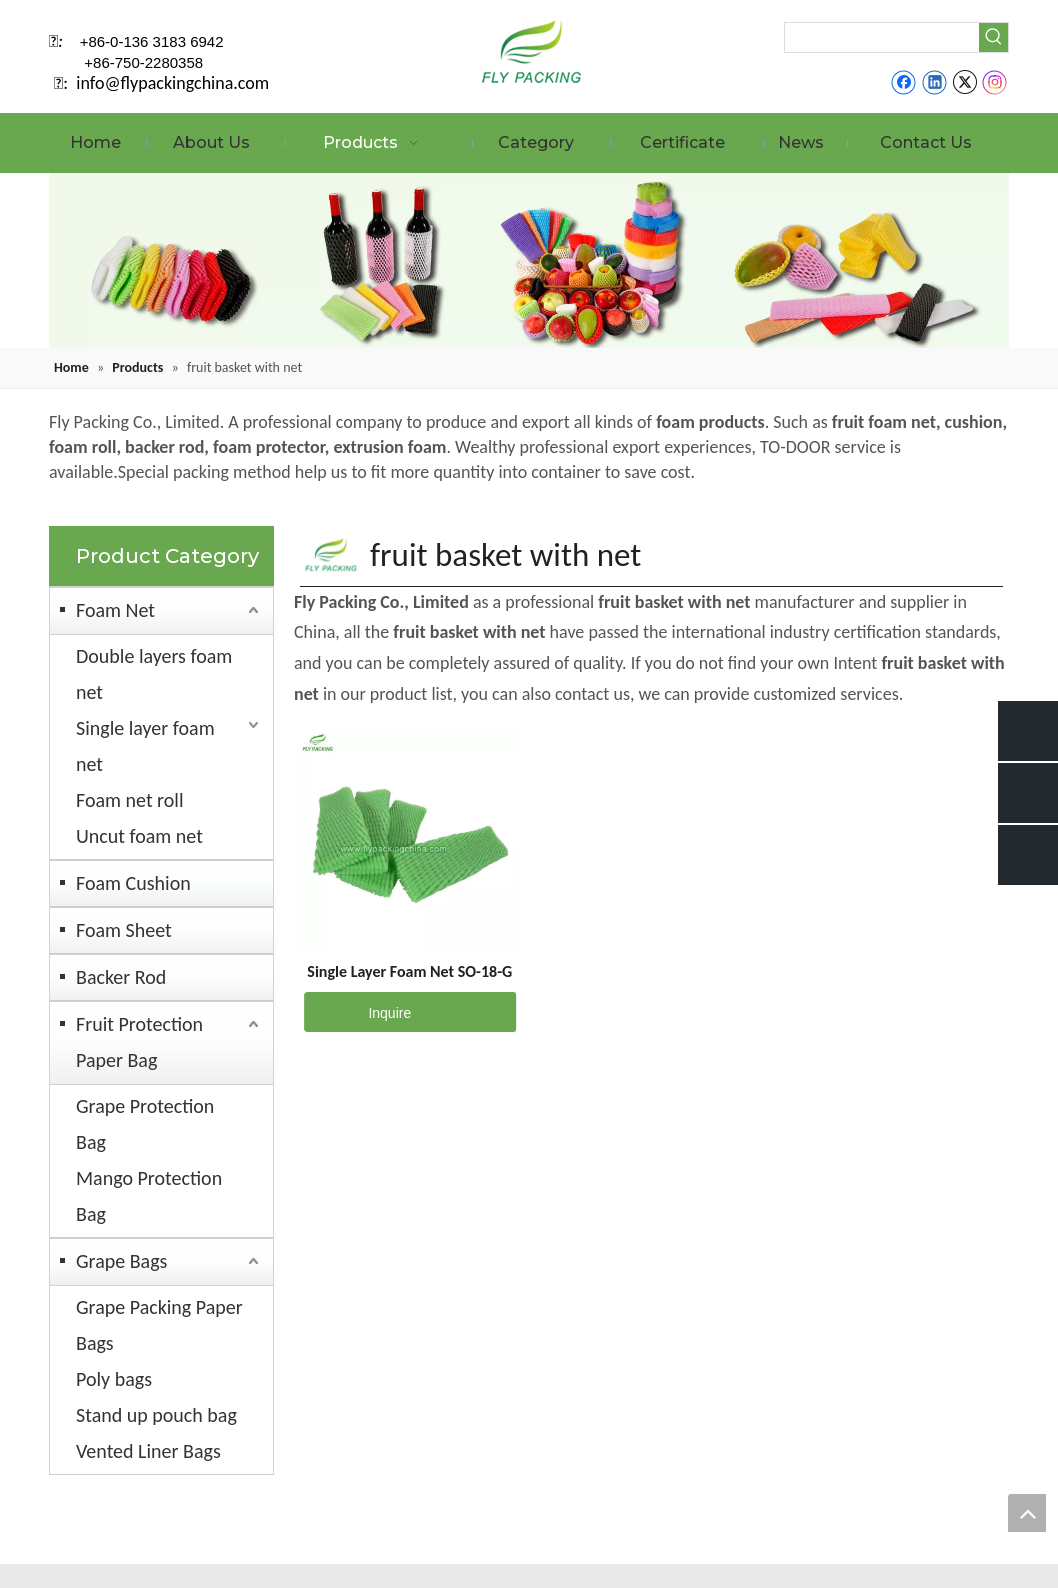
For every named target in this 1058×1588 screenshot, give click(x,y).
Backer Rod (121, 977)
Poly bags (114, 1379)
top (1027, 1513)
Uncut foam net (139, 836)
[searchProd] (882, 37)
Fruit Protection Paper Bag (139, 1042)
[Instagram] (995, 82)
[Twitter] (964, 82)
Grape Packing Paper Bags (159, 1325)
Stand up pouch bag (156, 1415)
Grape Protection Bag (145, 1124)
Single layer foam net (145, 746)
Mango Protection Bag (149, 1196)
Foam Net (115, 610)
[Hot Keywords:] (993, 37)
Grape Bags (121, 1261)
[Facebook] (903, 82)
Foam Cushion (133, 883)
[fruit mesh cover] (529, 260)
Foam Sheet (124, 930)
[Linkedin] (934, 82)
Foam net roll (130, 800)
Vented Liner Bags (148, 1451)
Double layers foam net (154, 674)
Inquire (357, 1012)
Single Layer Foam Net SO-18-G (409, 971)
